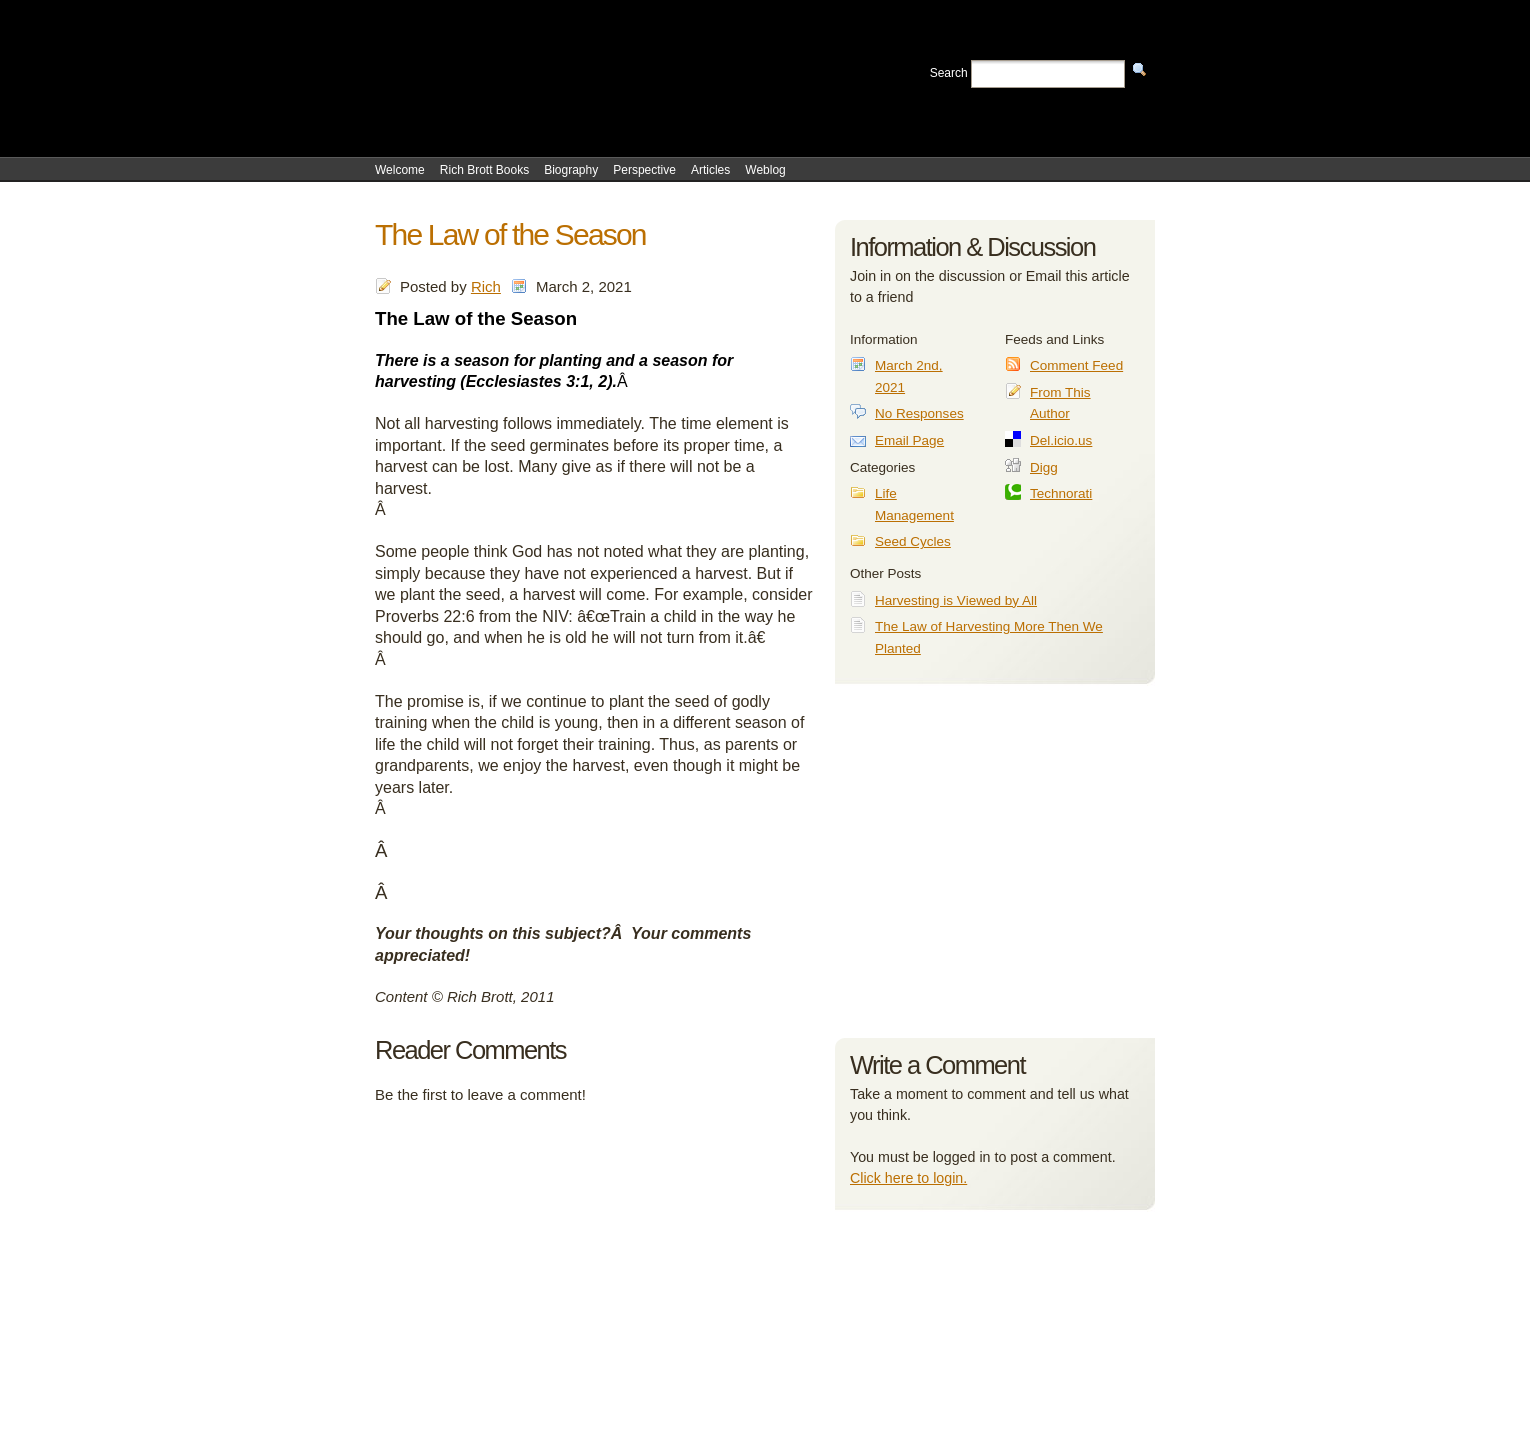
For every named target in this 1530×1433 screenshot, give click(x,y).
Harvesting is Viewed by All (956, 600)
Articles (710, 170)
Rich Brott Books (484, 170)
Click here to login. (908, 1178)
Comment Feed (1076, 365)
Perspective (644, 170)
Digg (1044, 467)
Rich (486, 286)
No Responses (919, 413)
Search (949, 73)
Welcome (400, 170)
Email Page (909, 440)
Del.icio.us (1061, 440)
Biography (571, 170)
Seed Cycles (913, 541)
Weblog (765, 170)
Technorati (1061, 493)
